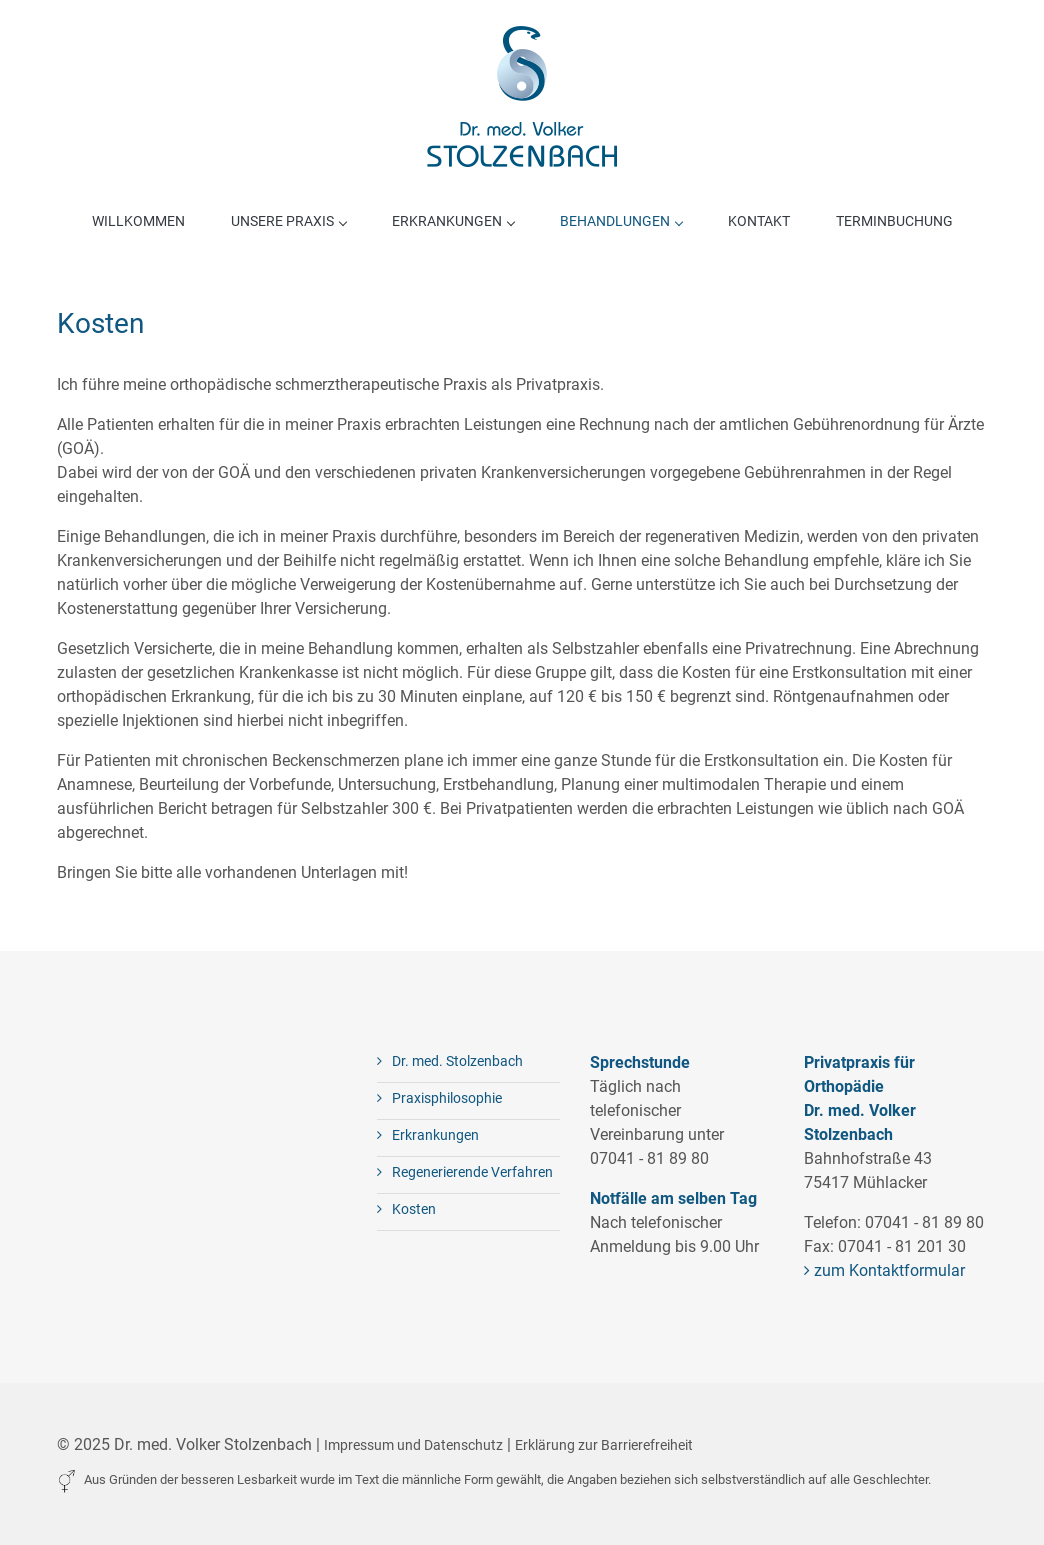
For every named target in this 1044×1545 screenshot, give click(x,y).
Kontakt (759, 221)
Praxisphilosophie (439, 1098)
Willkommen (138, 221)
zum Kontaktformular (884, 1270)
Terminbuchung (894, 221)
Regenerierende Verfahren (465, 1172)
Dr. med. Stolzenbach (450, 1061)
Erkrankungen (453, 221)
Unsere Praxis (288, 221)
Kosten (406, 1209)
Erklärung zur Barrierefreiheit (604, 1445)
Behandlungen (621, 221)
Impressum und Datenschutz (413, 1445)
